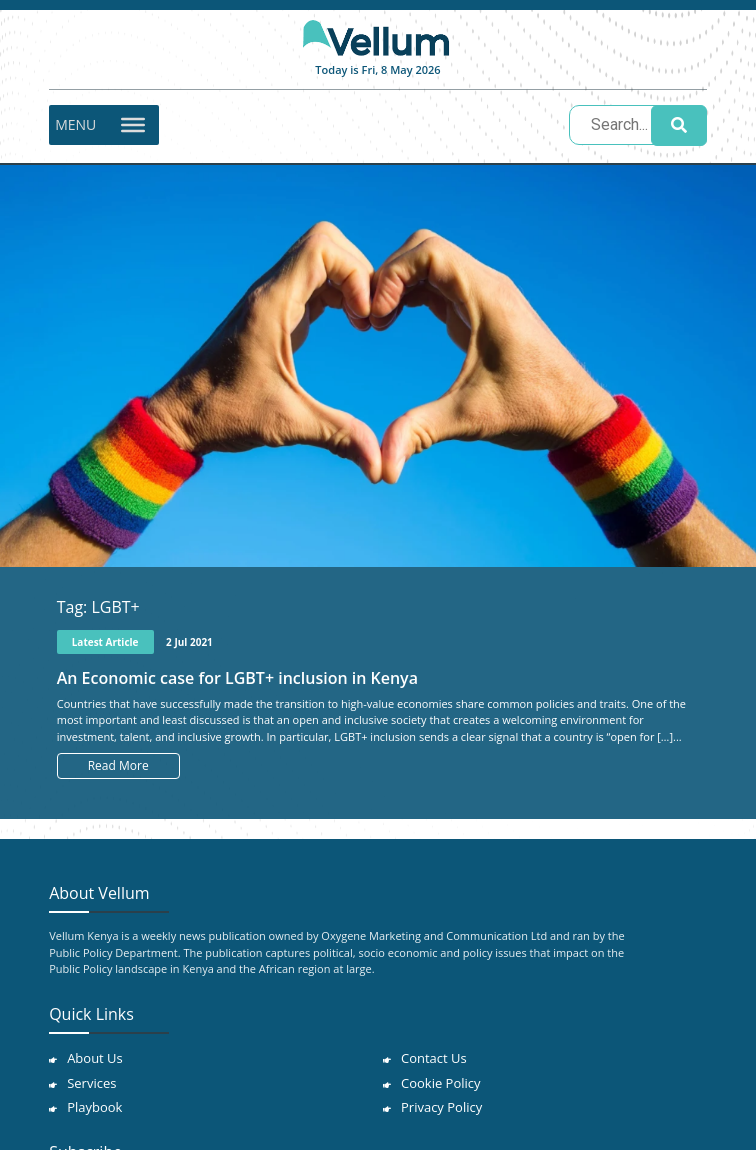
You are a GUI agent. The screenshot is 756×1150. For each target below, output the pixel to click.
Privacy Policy (441, 1107)
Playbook (94, 1107)
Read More (118, 765)
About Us (95, 1058)
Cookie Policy (441, 1083)
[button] (75, 125)
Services (91, 1083)
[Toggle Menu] (133, 124)
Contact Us (434, 1058)
